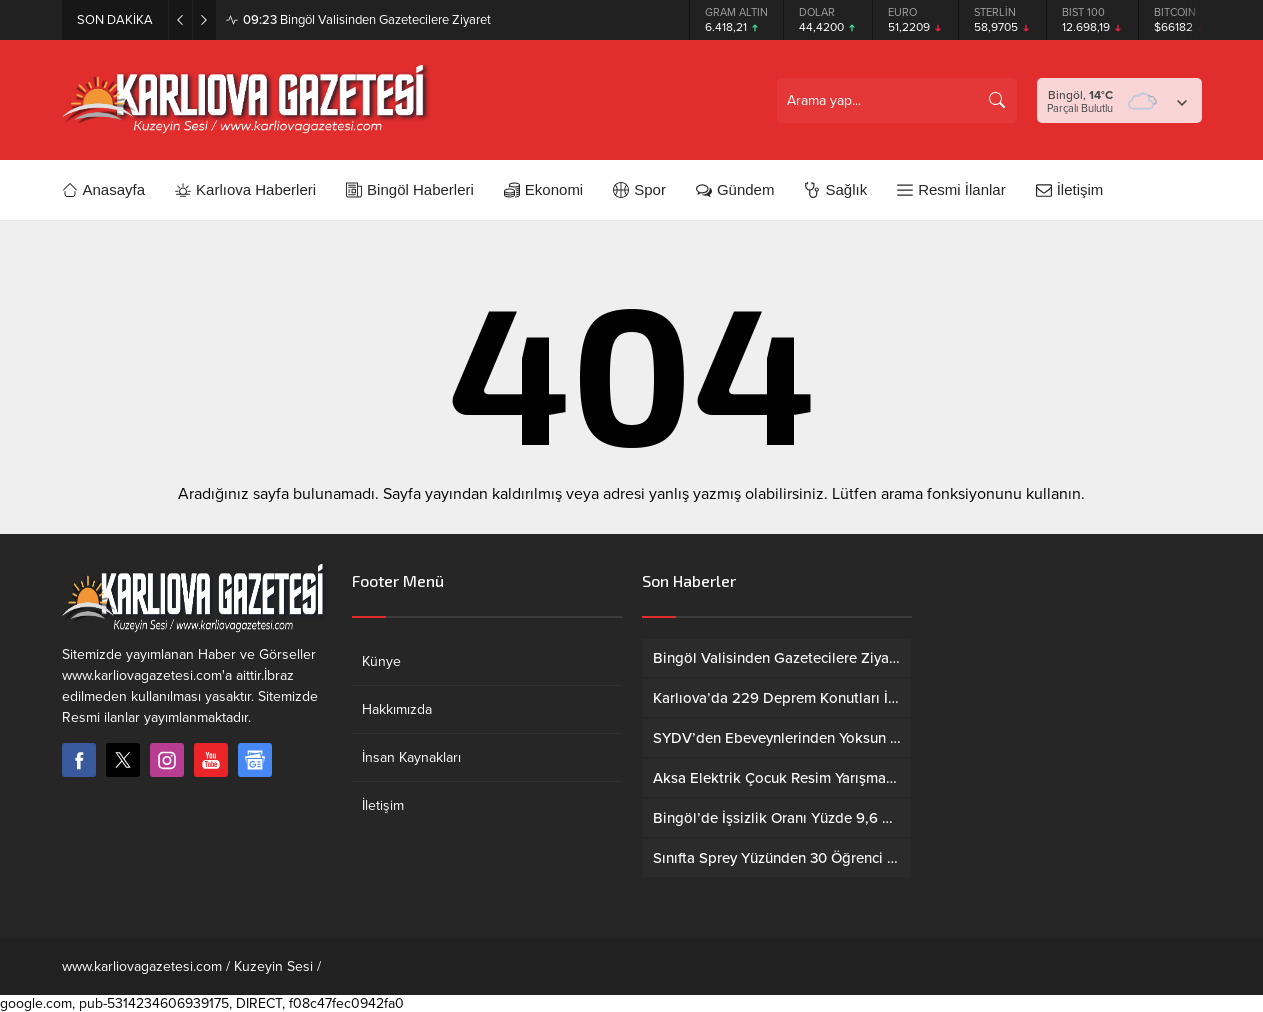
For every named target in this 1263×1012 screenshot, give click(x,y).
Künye (381, 661)
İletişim (383, 805)
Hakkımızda (397, 709)
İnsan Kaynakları (411, 757)
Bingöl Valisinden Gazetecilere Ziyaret (367, 20)
